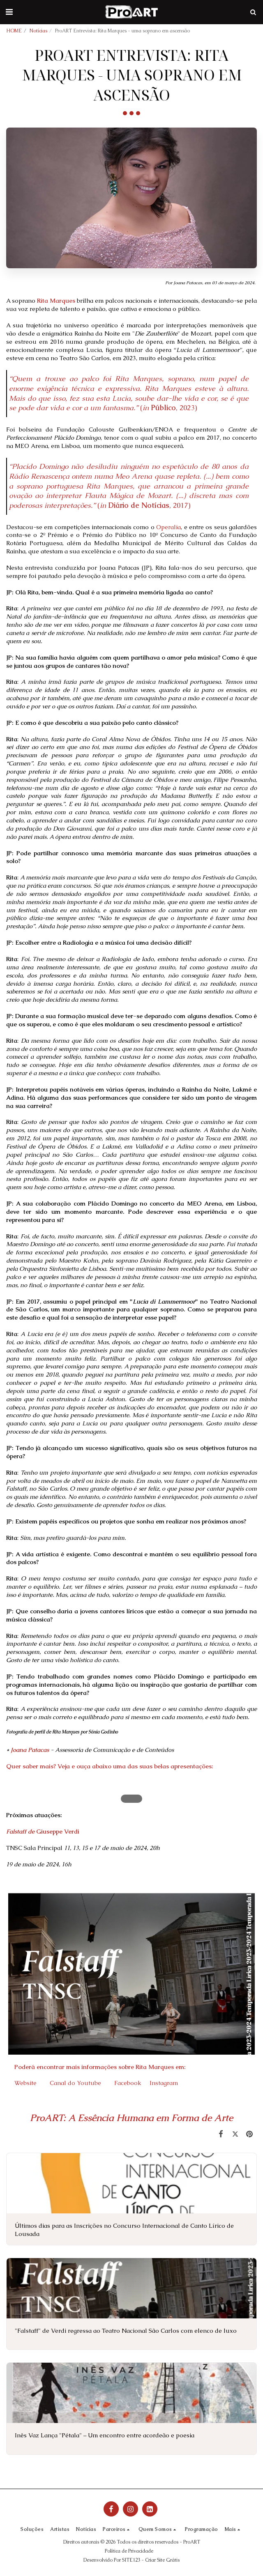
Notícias (38, 30)
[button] (9, 12)
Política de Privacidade (129, 2551)
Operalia (168, 527)
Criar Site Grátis (162, 2560)
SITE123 (131, 2560)
